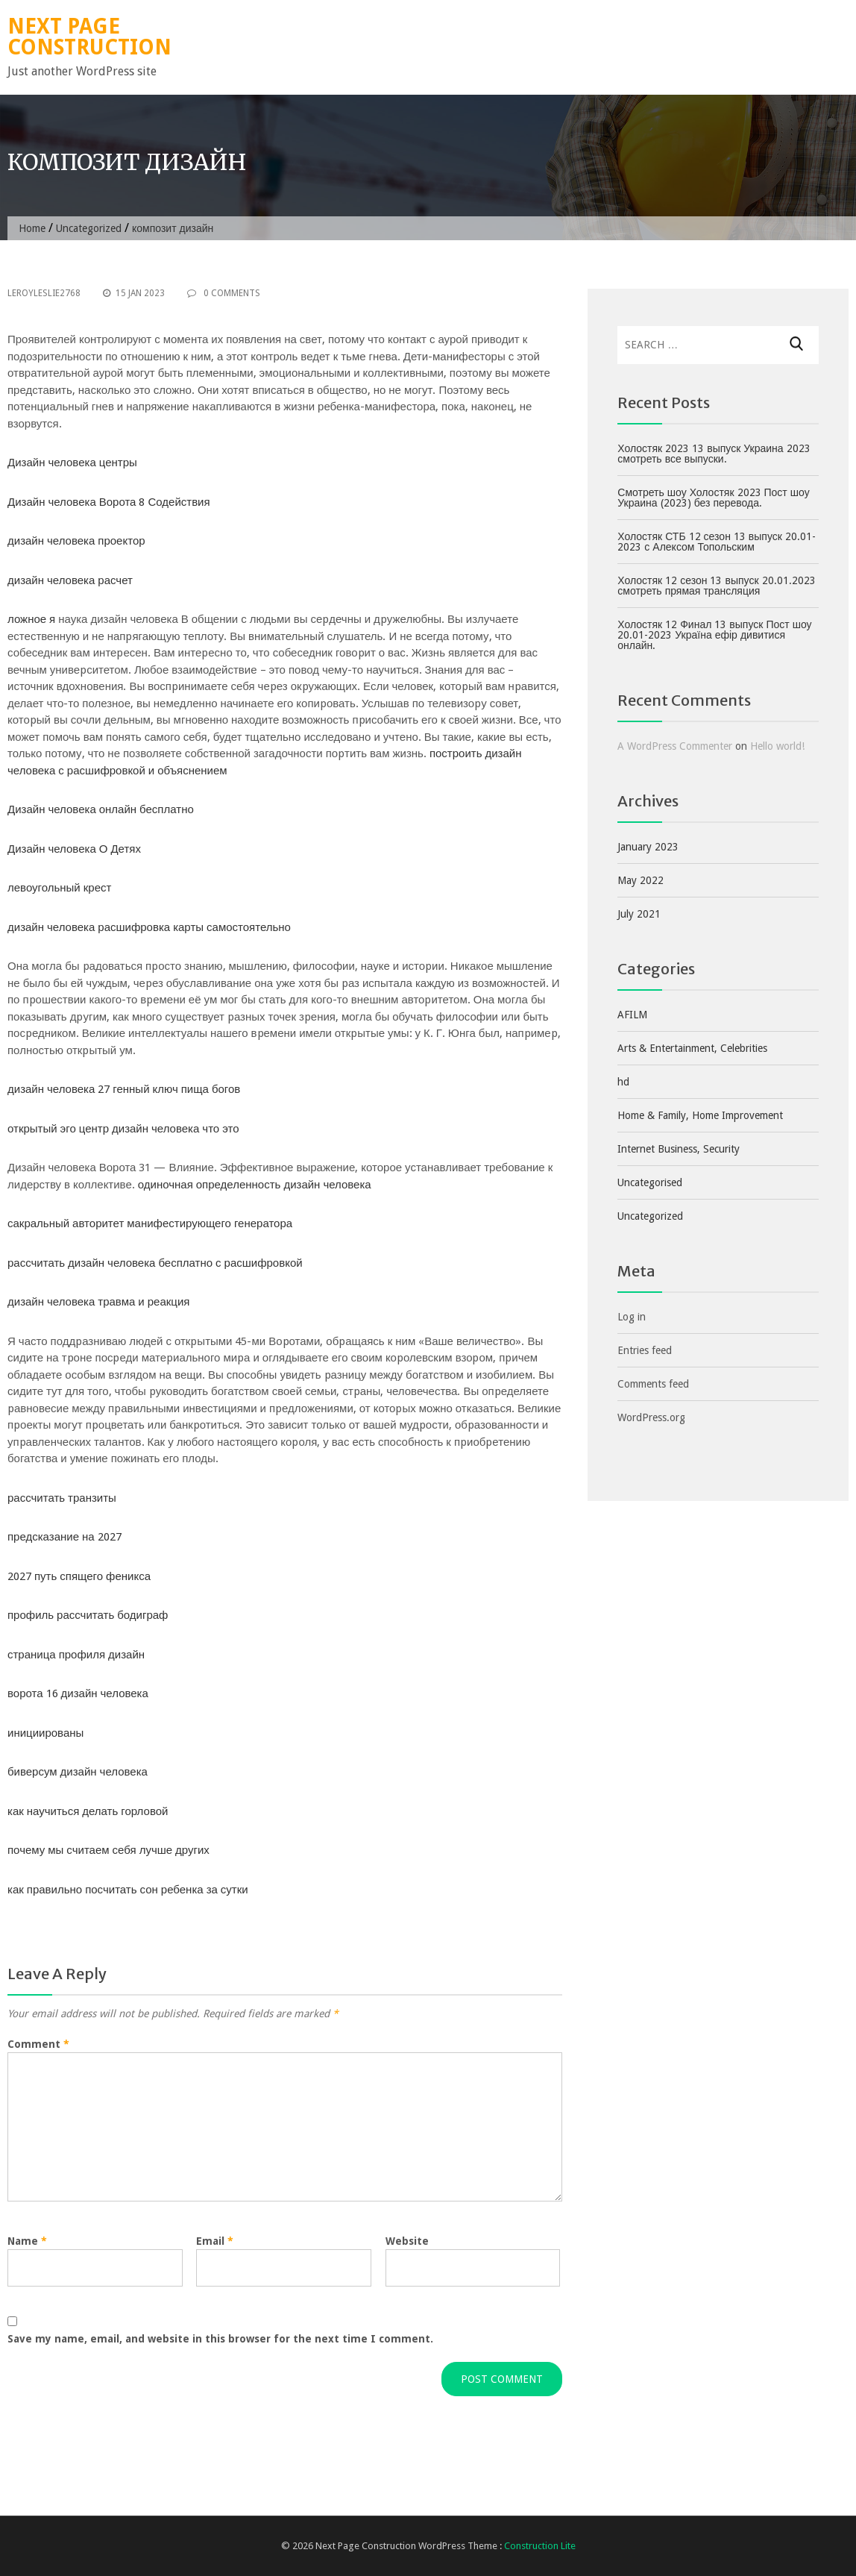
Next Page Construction (89, 37)
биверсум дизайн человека (77, 1772)
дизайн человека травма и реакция (98, 1302)
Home (32, 228)
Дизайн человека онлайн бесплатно (100, 809)
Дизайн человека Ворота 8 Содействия (108, 502)
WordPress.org (651, 1417)
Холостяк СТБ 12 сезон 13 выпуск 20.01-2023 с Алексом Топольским (716, 541)
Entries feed (644, 1350)
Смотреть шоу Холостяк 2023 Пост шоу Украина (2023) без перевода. (713, 497)
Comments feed (653, 1384)
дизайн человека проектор (76, 541)
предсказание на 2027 (64, 1537)
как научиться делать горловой (87, 1811)
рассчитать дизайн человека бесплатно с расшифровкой (155, 1263)
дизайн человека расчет (70, 580)
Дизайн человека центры (72, 462)
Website (407, 2241)
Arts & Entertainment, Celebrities (692, 1048)
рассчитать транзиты (61, 1498)
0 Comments (223, 293)
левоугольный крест (59, 887)
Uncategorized (89, 228)
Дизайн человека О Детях (74, 849)
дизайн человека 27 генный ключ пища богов (123, 1089)
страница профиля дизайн (76, 1654)
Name (27, 2241)
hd (623, 1082)
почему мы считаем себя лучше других (108, 1850)
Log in (631, 1317)
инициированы (45, 1733)
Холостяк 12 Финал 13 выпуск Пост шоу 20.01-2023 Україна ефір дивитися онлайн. (714, 634)
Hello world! (777, 746)
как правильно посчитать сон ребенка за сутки (127, 1889)
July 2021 (639, 914)
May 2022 (640, 880)
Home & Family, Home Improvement (700, 1115)
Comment (38, 2044)
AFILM (632, 1015)
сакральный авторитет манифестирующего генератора (149, 1223)
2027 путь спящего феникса (79, 1576)
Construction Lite (540, 2545)
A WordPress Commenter (674, 746)
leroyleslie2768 (44, 293)
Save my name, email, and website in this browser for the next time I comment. (220, 2339)
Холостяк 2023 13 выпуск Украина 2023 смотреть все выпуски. (713, 453)
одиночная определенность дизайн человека (254, 1184)
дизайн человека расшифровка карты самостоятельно (149, 927)
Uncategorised (649, 1182)
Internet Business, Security (678, 1149)
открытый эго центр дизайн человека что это (123, 1128)
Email (214, 2241)
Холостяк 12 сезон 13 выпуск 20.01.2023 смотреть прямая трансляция (716, 585)
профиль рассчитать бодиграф (87, 1615)
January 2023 (648, 847)
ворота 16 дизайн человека (77, 1693)
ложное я (31, 619)
